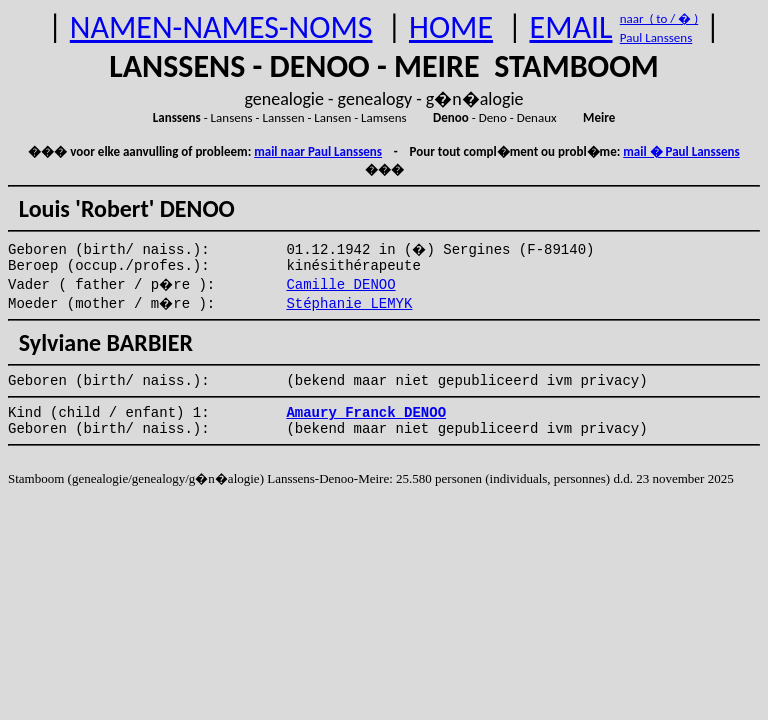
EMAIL (571, 27)
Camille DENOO (340, 285)
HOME (451, 27)
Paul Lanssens (656, 37)
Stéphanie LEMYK (349, 304)
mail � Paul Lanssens (681, 151)
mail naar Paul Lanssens (318, 151)
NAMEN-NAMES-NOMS (221, 27)
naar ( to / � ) (659, 18)
